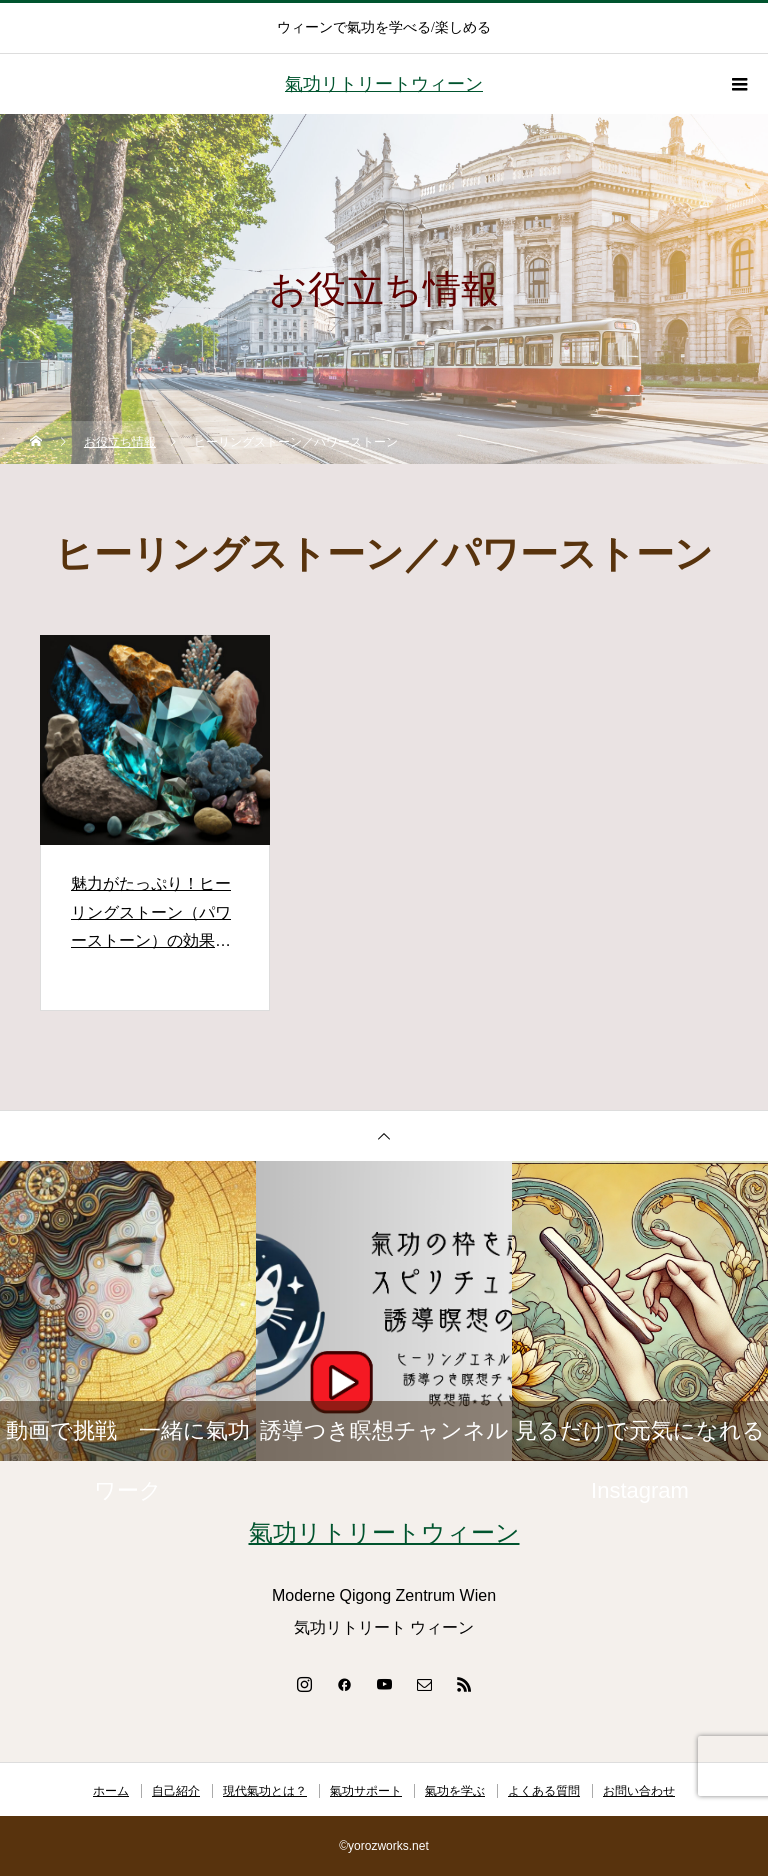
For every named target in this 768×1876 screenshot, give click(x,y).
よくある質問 (544, 1791)
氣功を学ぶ (455, 1791)
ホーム (111, 1791)
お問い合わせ (639, 1791)
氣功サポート (366, 1791)
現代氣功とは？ (265, 1791)
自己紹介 (176, 1791)
